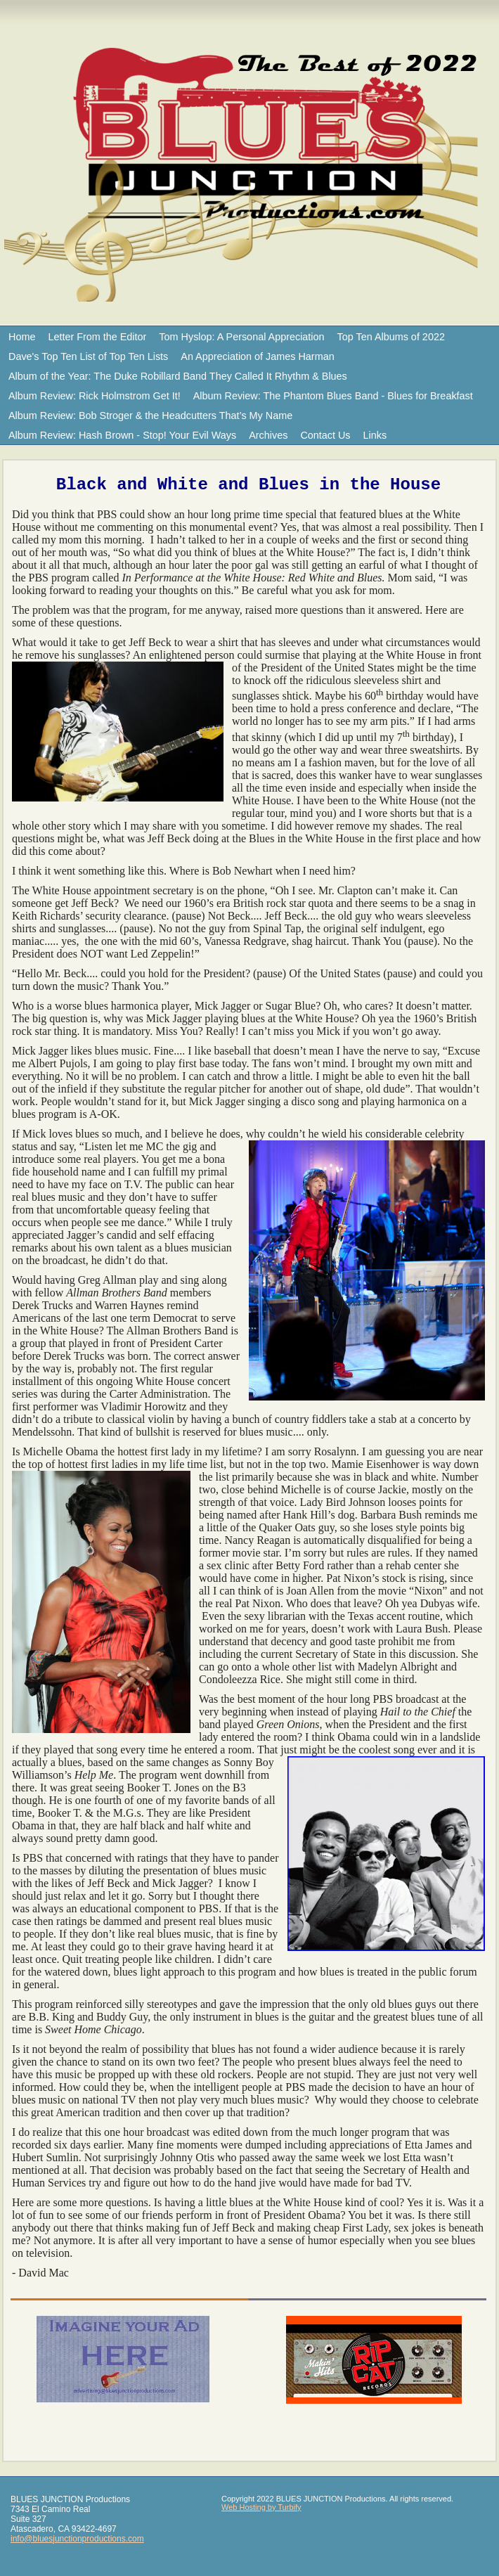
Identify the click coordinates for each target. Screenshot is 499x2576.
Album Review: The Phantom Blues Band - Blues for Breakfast (333, 395)
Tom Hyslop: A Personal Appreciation (241, 336)
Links (375, 435)
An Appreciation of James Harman (257, 356)
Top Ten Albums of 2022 (391, 336)
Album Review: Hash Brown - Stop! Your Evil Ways (122, 435)
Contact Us (325, 435)
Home (21, 336)
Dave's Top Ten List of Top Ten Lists (88, 356)
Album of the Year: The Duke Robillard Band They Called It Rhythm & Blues (177, 376)
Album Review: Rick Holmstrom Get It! (94, 395)
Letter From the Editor (97, 336)
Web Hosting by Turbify (261, 2507)
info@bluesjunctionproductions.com (77, 2539)
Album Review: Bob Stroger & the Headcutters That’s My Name (150, 415)
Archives (268, 435)
